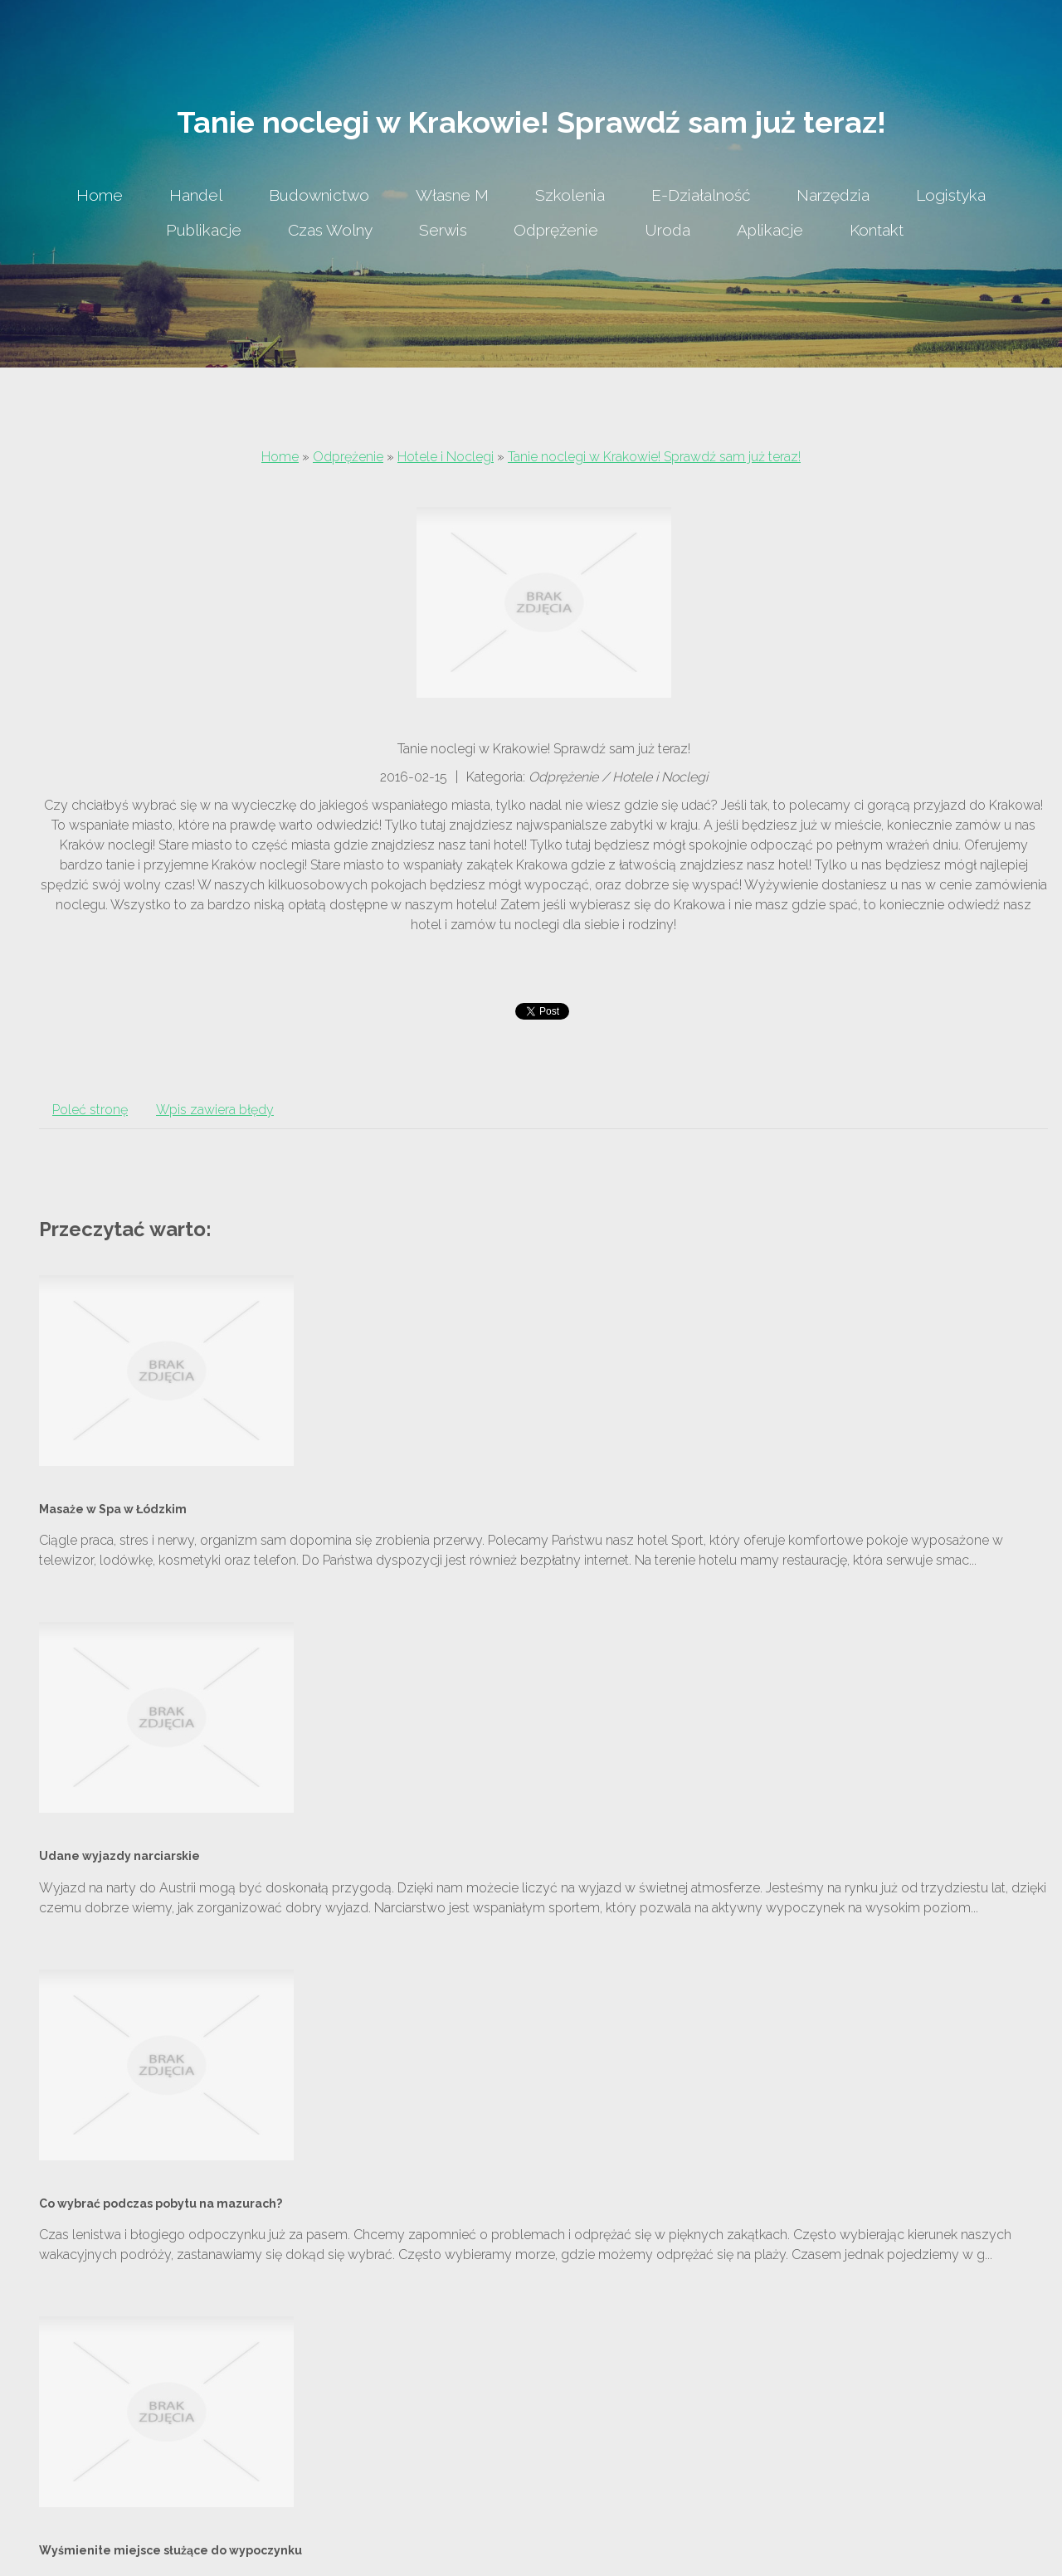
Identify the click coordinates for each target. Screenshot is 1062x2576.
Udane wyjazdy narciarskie (119, 1856)
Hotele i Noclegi (445, 457)
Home (280, 457)
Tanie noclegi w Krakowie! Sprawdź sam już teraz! (654, 457)
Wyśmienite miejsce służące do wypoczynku (170, 2550)
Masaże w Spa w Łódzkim (113, 1509)
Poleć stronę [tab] (90, 1110)
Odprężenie (348, 457)
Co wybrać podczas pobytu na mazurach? (160, 2203)
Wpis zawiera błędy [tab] (215, 1110)
